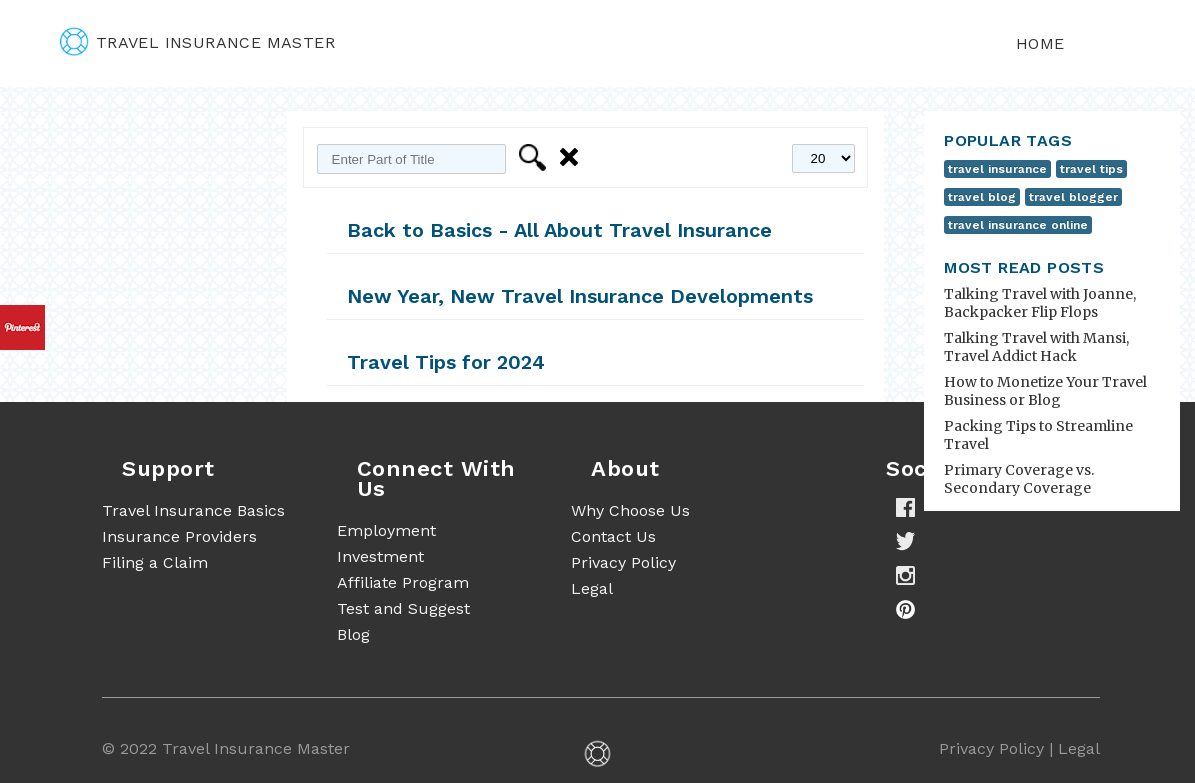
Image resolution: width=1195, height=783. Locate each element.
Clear (572, 157)
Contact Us (613, 536)
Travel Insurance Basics (193, 510)
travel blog (982, 197)
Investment (380, 556)
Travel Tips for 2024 (446, 362)
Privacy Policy (623, 562)
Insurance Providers (179, 536)
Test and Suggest (403, 608)
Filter (535, 157)
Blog (353, 634)
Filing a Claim (155, 562)
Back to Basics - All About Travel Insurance (559, 230)
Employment (386, 530)
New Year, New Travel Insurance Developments (580, 296)
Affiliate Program (403, 582)
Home (1040, 43)
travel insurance (997, 169)
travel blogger (1073, 197)
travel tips (1091, 169)
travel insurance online (1018, 225)
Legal (592, 588)
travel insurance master (197, 42)
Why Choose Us (630, 510)
